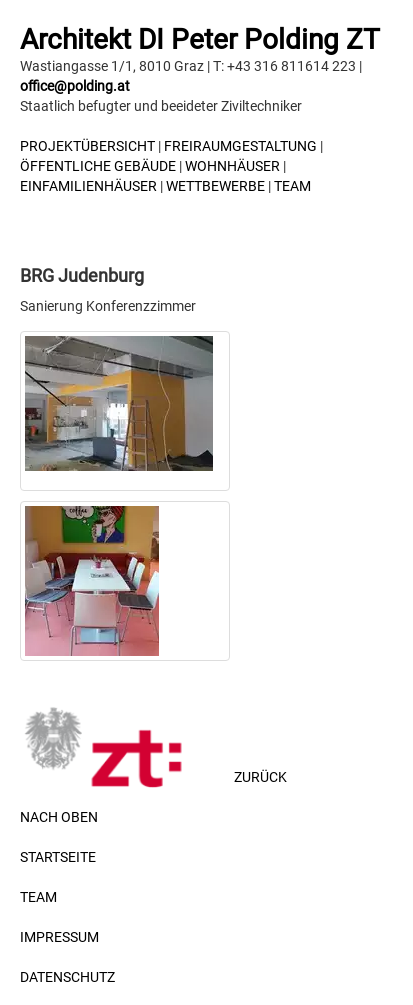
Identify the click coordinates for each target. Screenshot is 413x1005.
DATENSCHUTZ (67, 977)
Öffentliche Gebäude (98, 166)
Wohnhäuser (232, 166)
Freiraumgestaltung (240, 146)
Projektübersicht (87, 146)
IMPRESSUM (59, 937)
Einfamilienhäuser (88, 186)
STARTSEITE (58, 857)
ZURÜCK (265, 777)
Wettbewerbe (215, 186)
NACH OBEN (59, 817)
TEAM (292, 186)
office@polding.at (75, 86)
